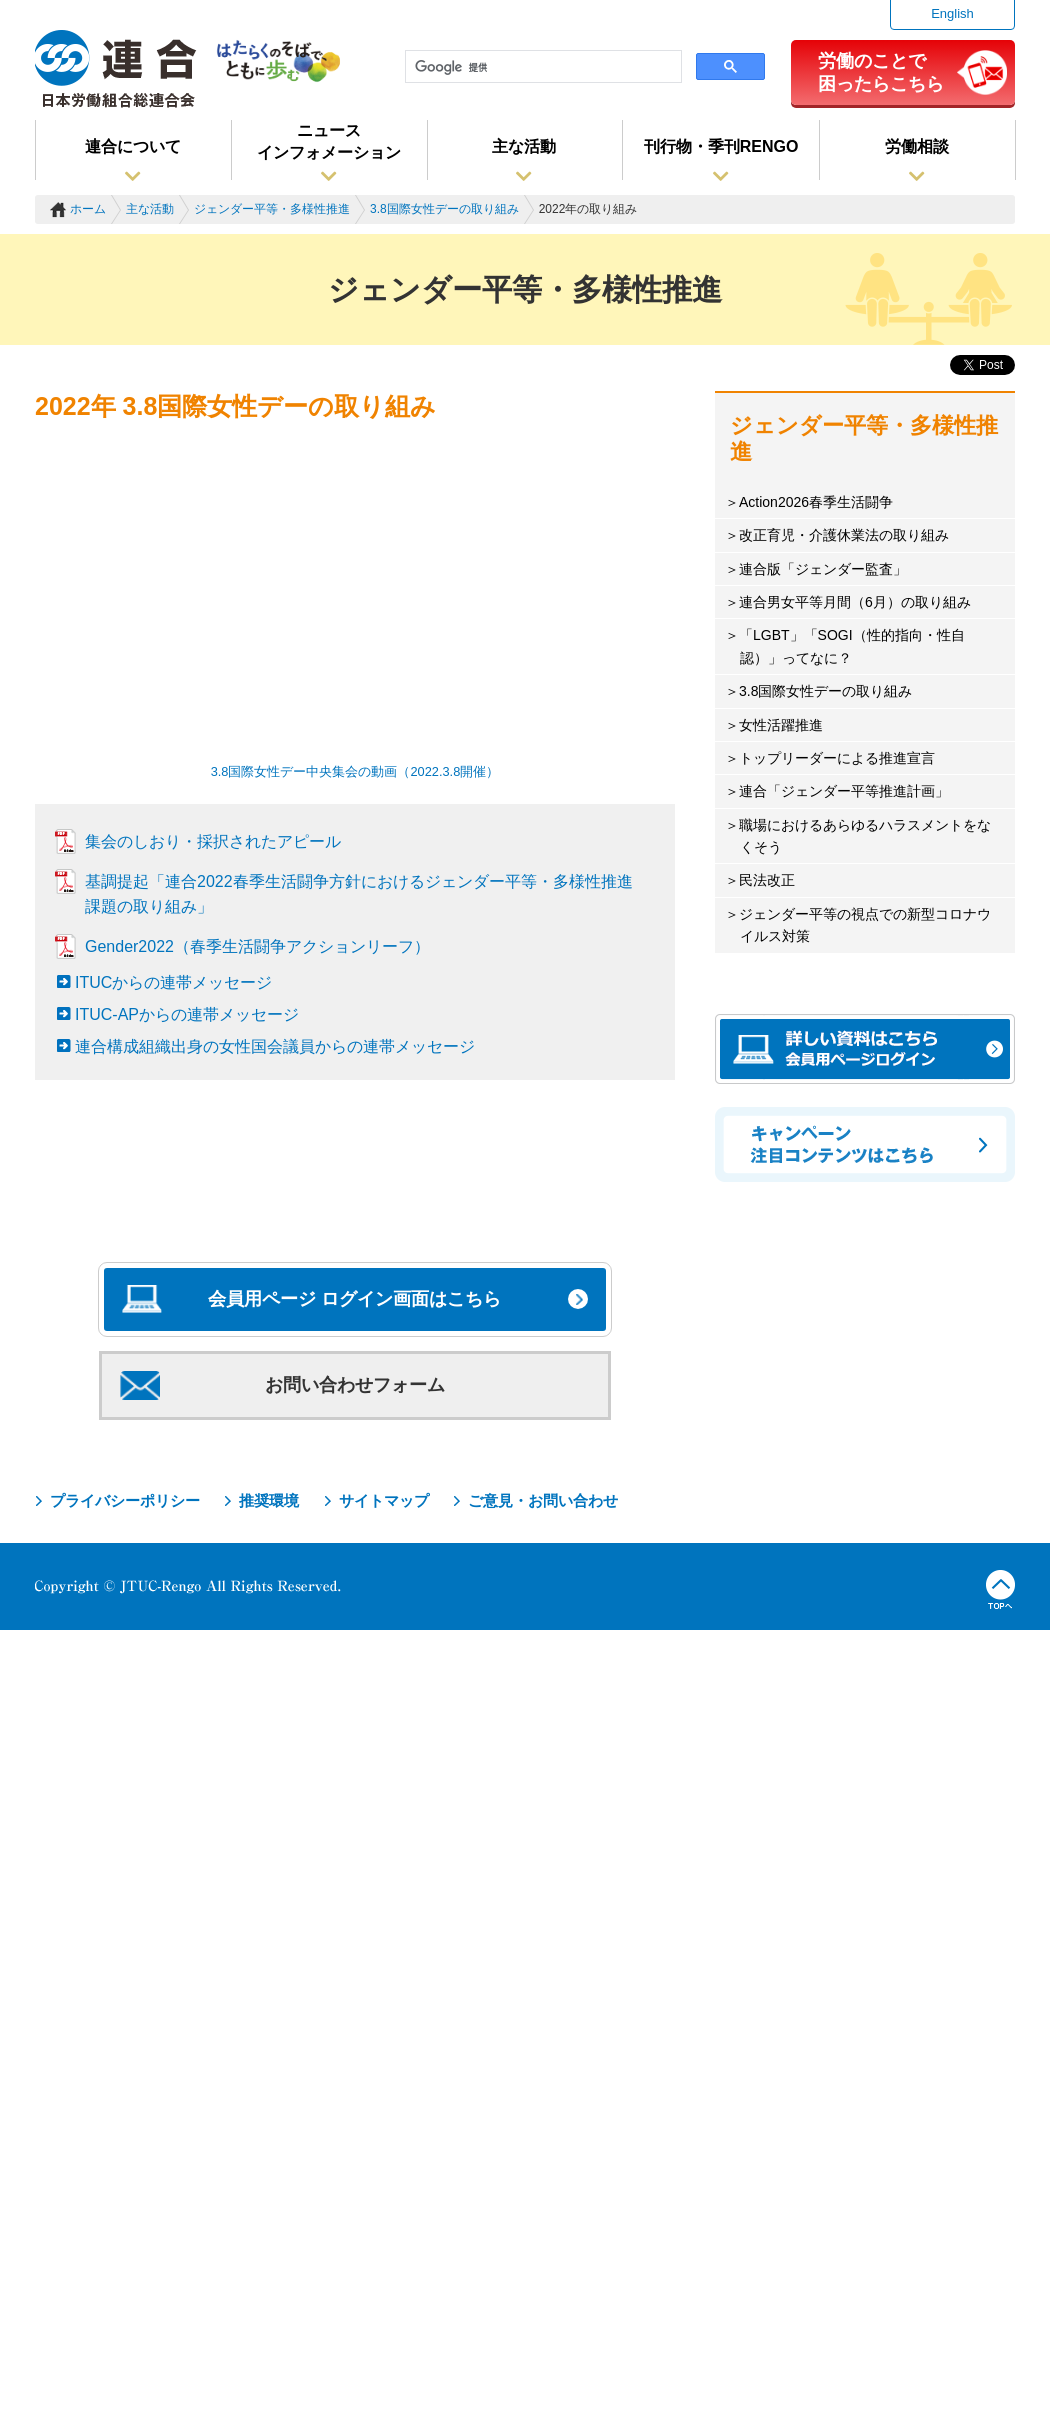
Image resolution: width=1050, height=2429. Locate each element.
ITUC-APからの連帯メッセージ (187, 1014)
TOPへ (1000, 1590)
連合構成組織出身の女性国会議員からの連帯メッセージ (275, 1046)
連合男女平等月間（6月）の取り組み (855, 602)
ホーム (88, 209)
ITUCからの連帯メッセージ (173, 982)
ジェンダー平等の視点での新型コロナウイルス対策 (865, 925)
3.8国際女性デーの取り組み (444, 209)
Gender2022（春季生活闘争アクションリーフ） (257, 946)
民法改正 (767, 880)
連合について (133, 146)
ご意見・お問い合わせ (543, 1500)
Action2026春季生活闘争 (816, 502)
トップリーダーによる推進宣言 (837, 758)
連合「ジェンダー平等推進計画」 (844, 791)
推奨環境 (269, 1500)
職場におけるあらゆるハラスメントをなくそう (865, 836)
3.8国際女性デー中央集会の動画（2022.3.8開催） (355, 771)
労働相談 (917, 146)
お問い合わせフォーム (355, 1385)
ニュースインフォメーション (329, 141)
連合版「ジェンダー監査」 (823, 569)
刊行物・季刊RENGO (721, 146)
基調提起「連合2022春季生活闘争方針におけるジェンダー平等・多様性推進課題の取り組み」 (359, 894)
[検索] (541, 67)
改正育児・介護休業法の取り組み (844, 535)
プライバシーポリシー (125, 1500)
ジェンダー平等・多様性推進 (272, 209)
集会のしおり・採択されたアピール (213, 841)
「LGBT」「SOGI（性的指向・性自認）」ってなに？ (852, 646)
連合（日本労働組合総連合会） (116, 69)
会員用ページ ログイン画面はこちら (354, 1299)
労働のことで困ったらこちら (881, 72)
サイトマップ (384, 1500)
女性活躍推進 (781, 725)
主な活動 (524, 146)
